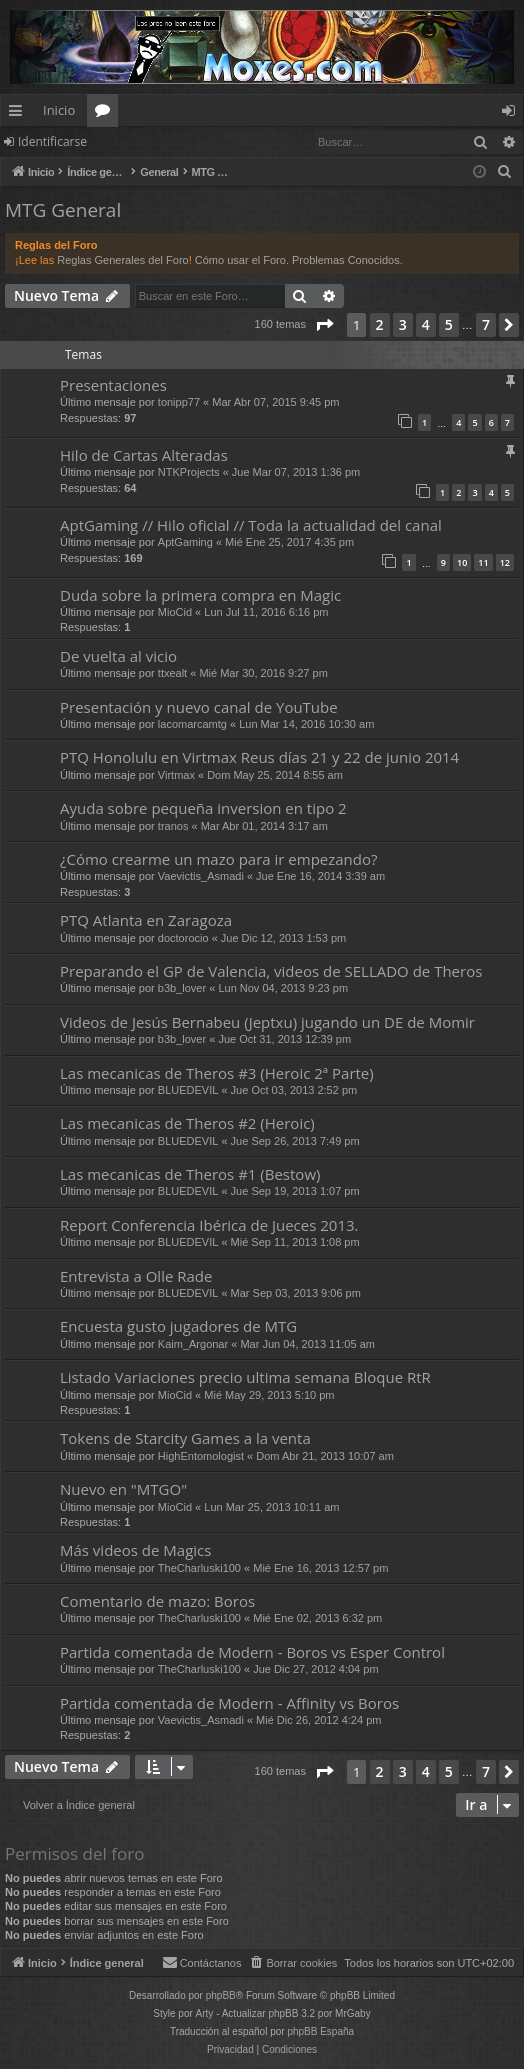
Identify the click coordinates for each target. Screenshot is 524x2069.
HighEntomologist (201, 1456)
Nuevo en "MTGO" (123, 1489)
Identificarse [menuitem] (513, 114)
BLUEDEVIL (188, 1090)
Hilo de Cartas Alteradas (144, 455)
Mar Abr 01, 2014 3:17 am (264, 826)
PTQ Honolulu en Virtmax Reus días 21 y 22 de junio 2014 (259, 757)
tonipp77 (179, 402)
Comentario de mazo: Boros (157, 1601)
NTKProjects (189, 472)
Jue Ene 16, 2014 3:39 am (320, 876)
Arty (205, 2013)
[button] (324, 325)
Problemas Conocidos (346, 260)
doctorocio (183, 938)
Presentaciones (113, 385)
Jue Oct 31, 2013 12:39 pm (284, 1039)
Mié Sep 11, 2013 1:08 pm (295, 1242)
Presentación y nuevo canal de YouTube (199, 707)
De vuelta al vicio (118, 656)
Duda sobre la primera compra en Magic (200, 595)
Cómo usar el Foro (240, 260)
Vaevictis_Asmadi (201, 876)
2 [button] (380, 324)
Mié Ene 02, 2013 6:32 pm (317, 1618)
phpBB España (320, 2031)
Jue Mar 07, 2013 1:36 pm (296, 472)
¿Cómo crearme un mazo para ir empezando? (218, 859)
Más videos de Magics (135, 1550)
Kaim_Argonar (193, 1344)
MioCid (175, 612)
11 (483, 562)
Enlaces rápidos (19, 114)
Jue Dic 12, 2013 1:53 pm (283, 938)
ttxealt (172, 673)
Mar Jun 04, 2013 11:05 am (307, 1344)
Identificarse (52, 141)
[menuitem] (505, 172)
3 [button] (403, 324)
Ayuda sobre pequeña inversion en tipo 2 (203, 808)
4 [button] (426, 324)
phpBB (221, 1995)
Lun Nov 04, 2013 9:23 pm (283, 988)
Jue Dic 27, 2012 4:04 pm (315, 1669)
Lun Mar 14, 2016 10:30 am (306, 724)
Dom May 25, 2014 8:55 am (275, 775)
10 (462, 562)
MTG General (63, 210)
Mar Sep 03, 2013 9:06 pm (296, 1293)
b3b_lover (182, 988)
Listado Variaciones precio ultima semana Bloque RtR (245, 1377)
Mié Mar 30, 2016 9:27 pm (263, 673)
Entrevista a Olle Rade (136, 1276)
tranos (173, 826)
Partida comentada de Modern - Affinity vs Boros (229, 1703)
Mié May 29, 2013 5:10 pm (269, 1395)
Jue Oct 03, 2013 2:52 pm (294, 1090)
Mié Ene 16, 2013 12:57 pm (320, 1568)
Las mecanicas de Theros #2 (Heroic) (187, 1123)
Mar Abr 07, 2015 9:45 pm (275, 402)
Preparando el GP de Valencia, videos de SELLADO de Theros (271, 971)
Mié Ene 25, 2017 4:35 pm (289, 542)
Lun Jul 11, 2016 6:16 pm (266, 612)
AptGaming (185, 542)
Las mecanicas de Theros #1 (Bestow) (190, 1174)
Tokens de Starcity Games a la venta (185, 1438)
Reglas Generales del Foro (122, 260)
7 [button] (486, 324)
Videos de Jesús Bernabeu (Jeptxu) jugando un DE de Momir (267, 1022)
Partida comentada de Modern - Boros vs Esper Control (252, 1652)
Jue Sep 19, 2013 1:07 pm (295, 1191)
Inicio (59, 110)
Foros (106, 114)
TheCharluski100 (199, 1568)
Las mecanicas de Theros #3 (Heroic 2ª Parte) (217, 1073)
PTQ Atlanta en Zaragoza (146, 920)
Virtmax (176, 775)
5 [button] (449, 324)
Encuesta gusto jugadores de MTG (178, 1326)
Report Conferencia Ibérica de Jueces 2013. (209, 1225)
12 (505, 562)
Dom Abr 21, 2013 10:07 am (325, 1456)
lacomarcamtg (192, 724)
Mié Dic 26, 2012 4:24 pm (318, 1720)
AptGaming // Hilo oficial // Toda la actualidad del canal (251, 525)
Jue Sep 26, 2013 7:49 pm (295, 1141)
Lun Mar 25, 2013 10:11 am (271, 1507)
